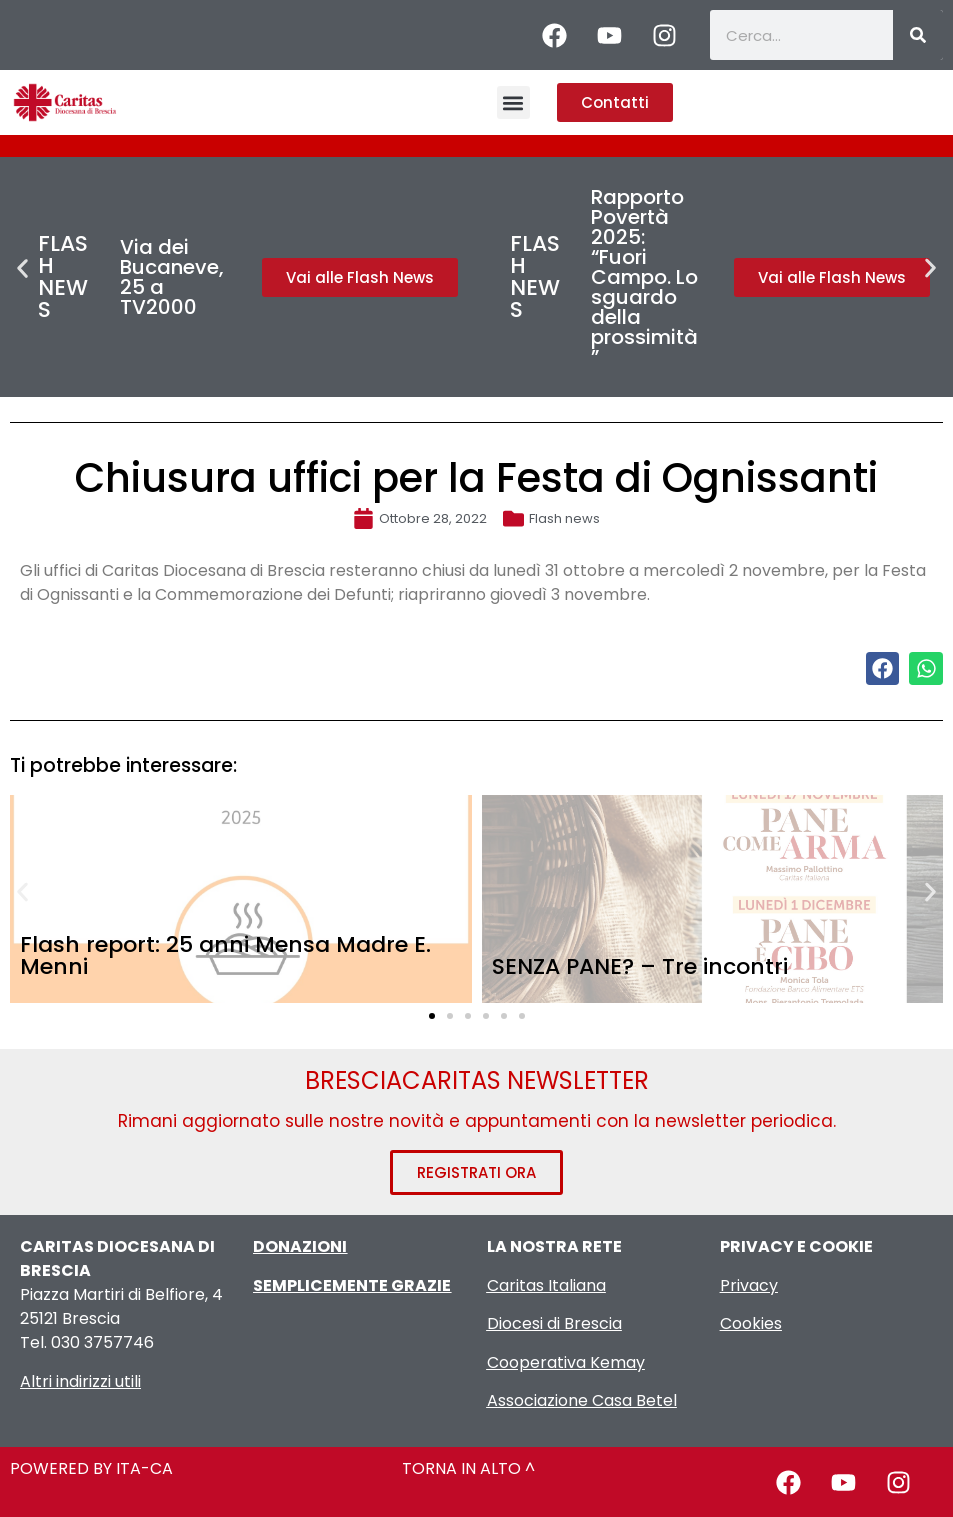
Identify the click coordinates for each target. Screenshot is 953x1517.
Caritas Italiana (546, 1285)
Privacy (749, 1285)
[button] (513, 102)
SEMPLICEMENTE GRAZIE (352, 1285)
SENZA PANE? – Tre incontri (640, 966)
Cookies (751, 1323)
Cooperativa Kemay (566, 1362)
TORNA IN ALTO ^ (468, 1468)
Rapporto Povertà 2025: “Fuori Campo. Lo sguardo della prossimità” (644, 277)
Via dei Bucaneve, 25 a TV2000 (172, 277)
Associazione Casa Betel (582, 1400)
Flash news (564, 518)
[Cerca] (918, 35)
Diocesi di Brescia (554, 1323)
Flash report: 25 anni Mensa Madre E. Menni (225, 955)
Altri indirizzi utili (80, 1381)
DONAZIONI (300, 1246)
